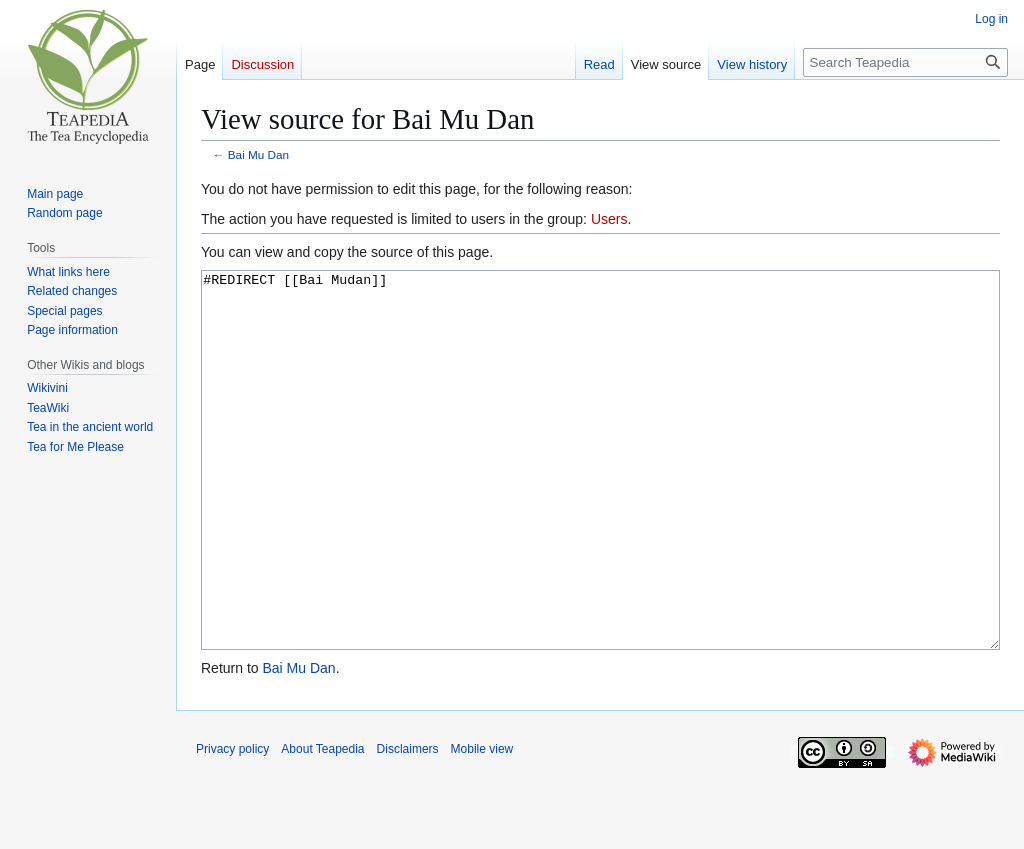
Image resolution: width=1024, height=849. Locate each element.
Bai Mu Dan (258, 154)
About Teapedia (322, 824)
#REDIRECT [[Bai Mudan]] (600, 497)
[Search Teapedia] (905, 62)
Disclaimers (408, 824)
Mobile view (482, 824)
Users (609, 219)
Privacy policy (232, 824)
